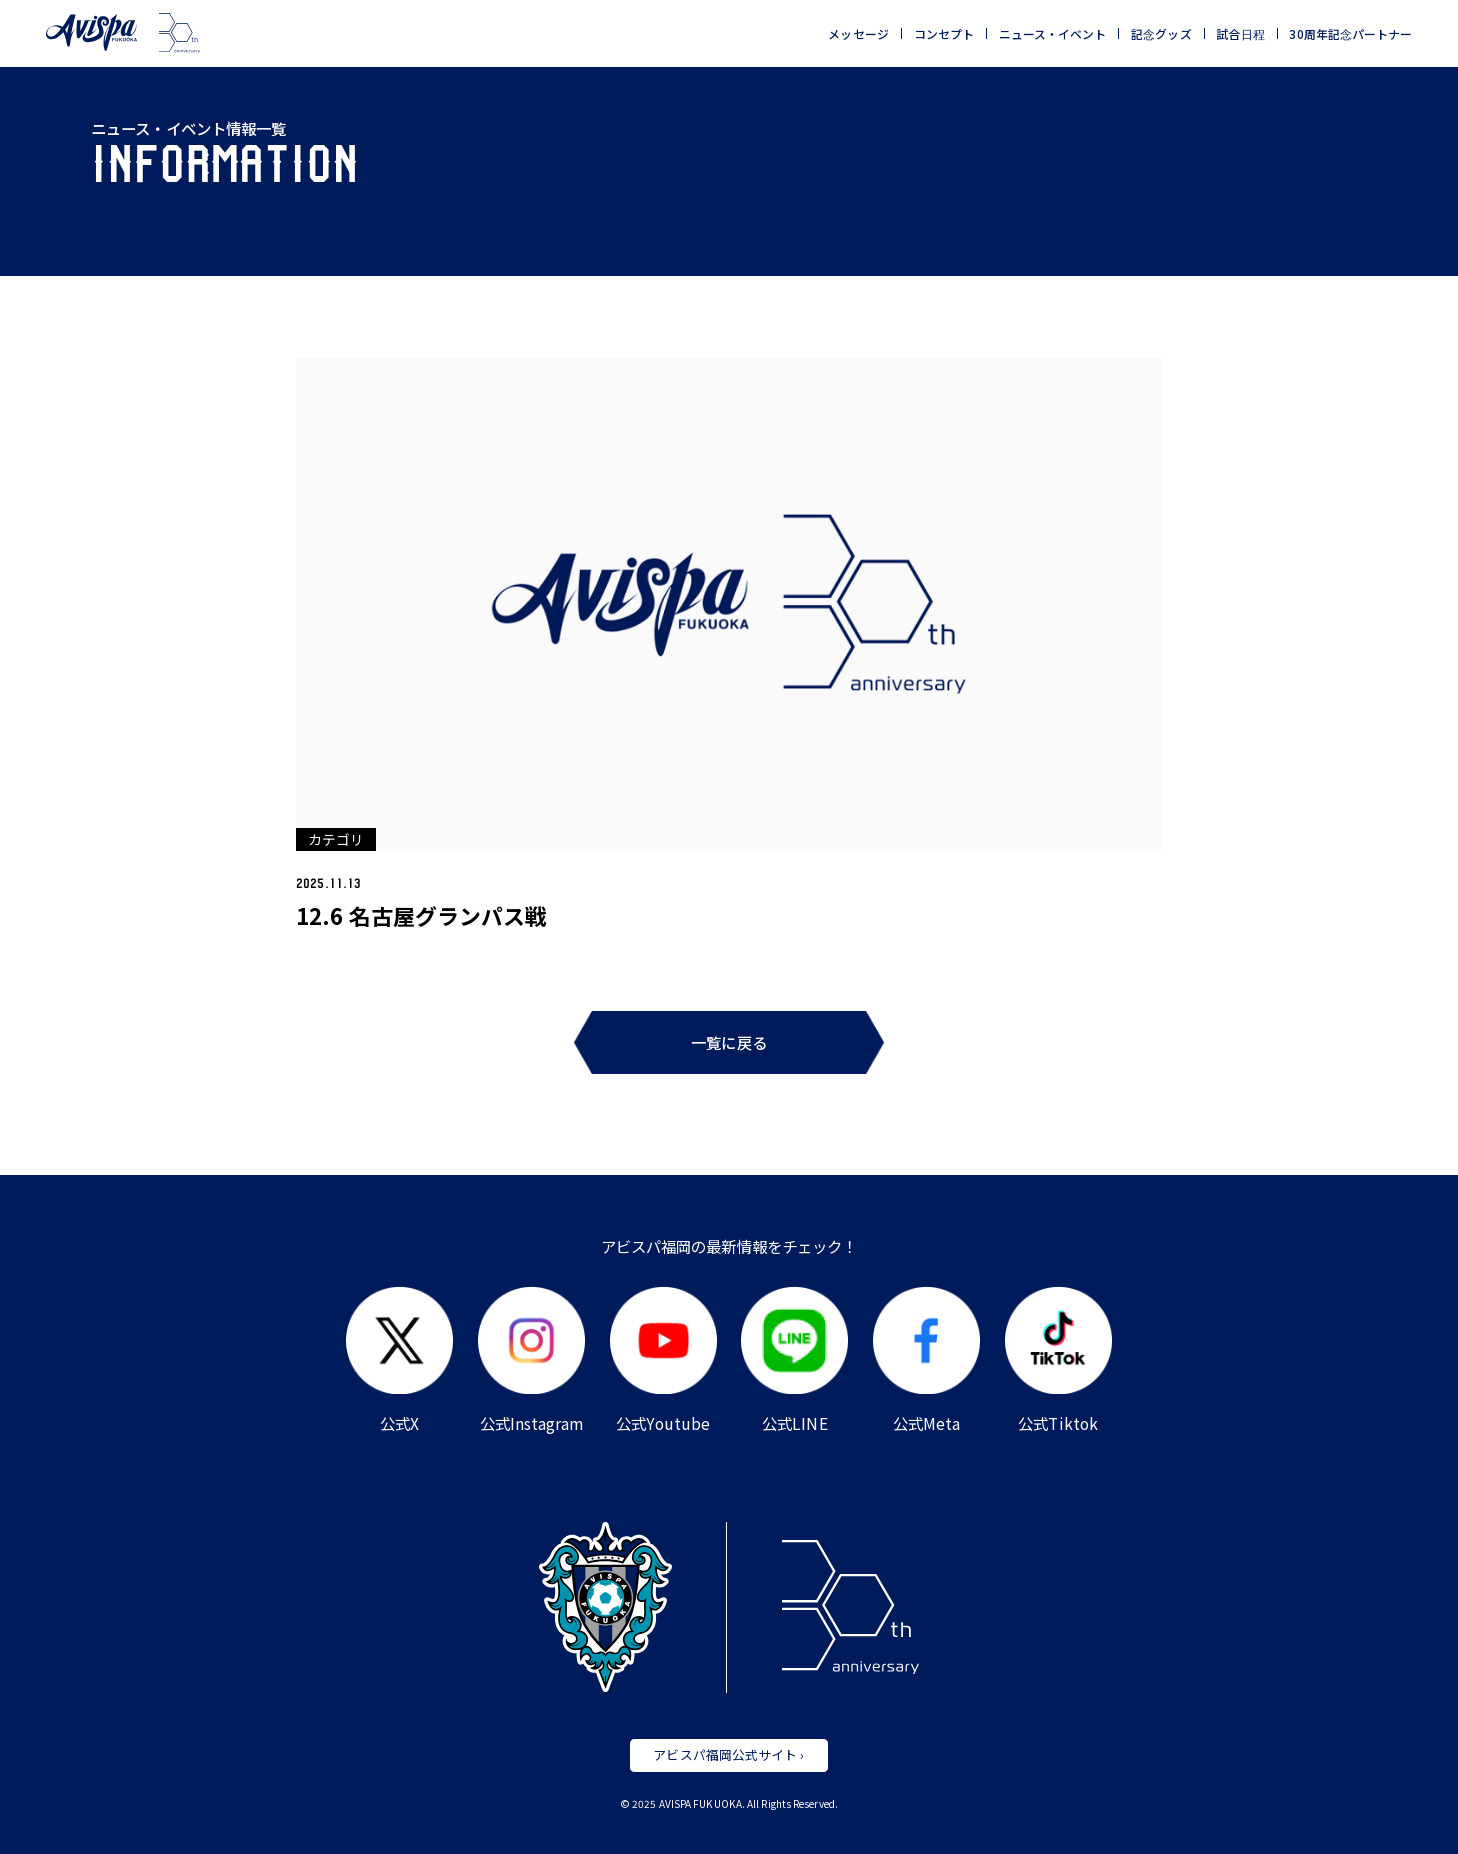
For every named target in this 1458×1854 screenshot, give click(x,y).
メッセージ (858, 34)
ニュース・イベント (1053, 34)
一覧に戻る (728, 1042)
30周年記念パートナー (1350, 34)
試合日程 (1240, 34)
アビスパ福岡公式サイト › (728, 1754)
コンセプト (944, 34)
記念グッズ (1161, 34)
